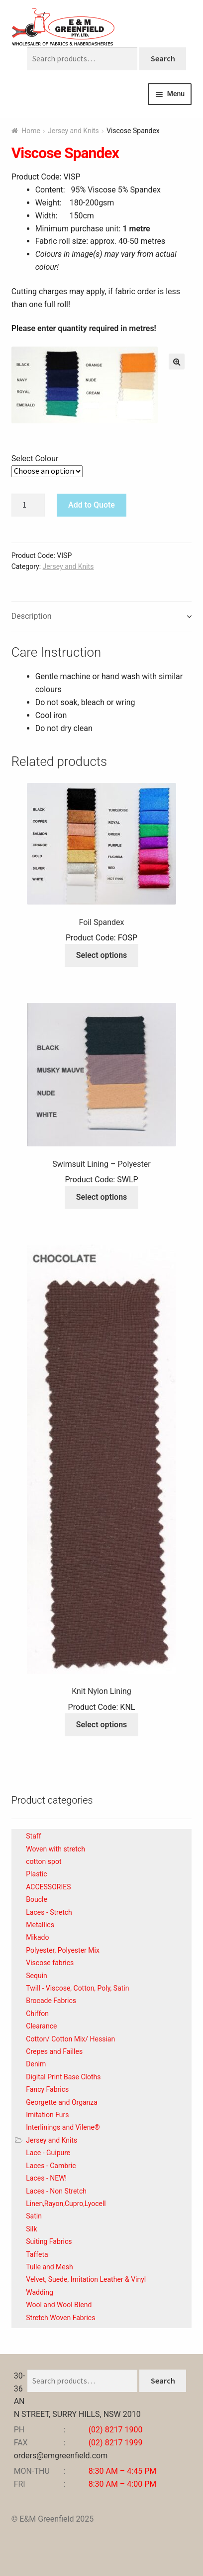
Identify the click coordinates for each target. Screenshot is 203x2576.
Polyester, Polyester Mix (63, 1950)
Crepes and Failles (54, 2051)
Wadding (39, 2292)
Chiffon (37, 2014)
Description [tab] (31, 616)
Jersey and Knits (73, 131)
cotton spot (43, 1861)
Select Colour (35, 458)
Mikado (37, 1937)
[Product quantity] (28, 505)
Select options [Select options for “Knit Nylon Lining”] (101, 1724)
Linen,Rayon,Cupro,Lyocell (65, 2204)
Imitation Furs (47, 2115)
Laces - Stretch (49, 1912)
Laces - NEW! (46, 2178)
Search (163, 58)
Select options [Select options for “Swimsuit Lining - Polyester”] (101, 1197)
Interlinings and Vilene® (63, 2127)
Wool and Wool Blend (59, 2305)
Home (30, 131)
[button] (177, 361)
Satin (34, 2216)
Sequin (36, 1976)
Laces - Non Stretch (56, 2191)
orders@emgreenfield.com (61, 2455)
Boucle (36, 1899)
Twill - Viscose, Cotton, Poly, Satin (77, 1988)
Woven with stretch (55, 1849)
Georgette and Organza (62, 2102)
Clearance (41, 2026)
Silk (31, 2229)
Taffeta (37, 2254)
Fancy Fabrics (47, 2089)
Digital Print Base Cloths (63, 2077)
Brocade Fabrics (51, 2001)
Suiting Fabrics (49, 2241)
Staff (33, 1836)
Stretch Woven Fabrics (60, 2318)
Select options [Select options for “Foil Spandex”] (101, 955)
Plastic (36, 1874)
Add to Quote (91, 505)
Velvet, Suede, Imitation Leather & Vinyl (86, 2279)
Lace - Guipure (48, 2153)
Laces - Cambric (51, 2166)
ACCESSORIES (48, 1887)
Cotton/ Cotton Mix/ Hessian (70, 2039)
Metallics (40, 1925)
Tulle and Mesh (49, 2267)
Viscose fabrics (50, 1963)
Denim (36, 2064)
